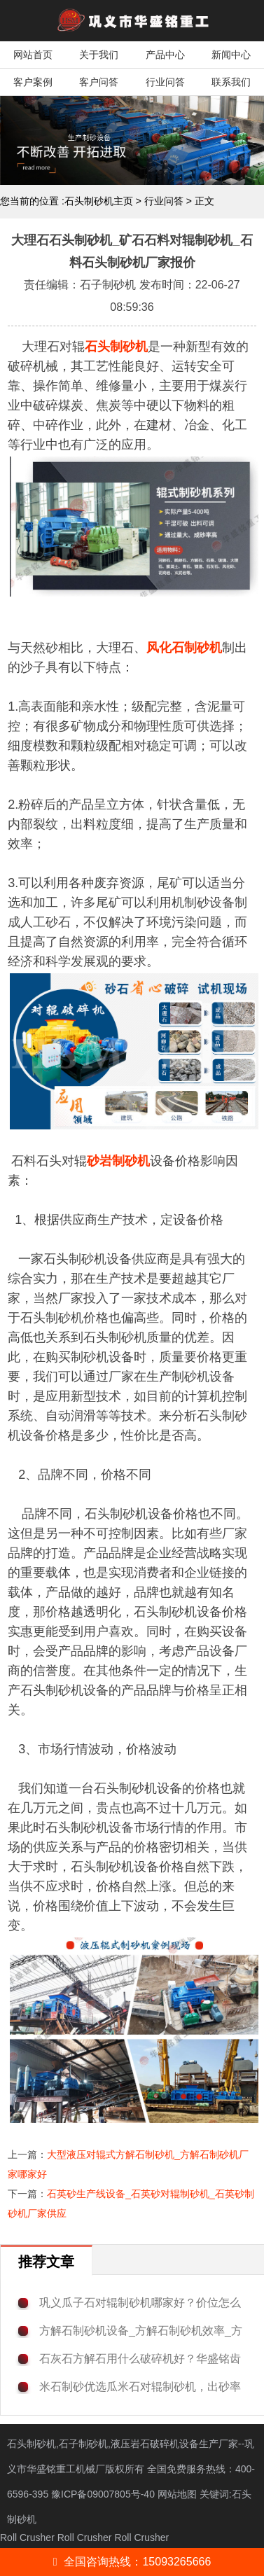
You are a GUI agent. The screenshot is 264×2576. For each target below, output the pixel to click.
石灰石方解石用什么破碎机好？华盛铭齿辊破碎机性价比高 (140, 2359)
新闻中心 (231, 54)
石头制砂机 (116, 347)
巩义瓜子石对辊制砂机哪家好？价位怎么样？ (140, 2303)
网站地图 (177, 2494)
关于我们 (98, 54)
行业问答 (165, 82)
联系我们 (231, 82)
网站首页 (33, 54)
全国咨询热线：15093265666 (132, 2562)
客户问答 (98, 82)
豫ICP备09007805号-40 (104, 2494)
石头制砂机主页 (98, 201)
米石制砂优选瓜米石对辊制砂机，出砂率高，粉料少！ (140, 2387)
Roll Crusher (27, 2537)
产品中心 (165, 54)
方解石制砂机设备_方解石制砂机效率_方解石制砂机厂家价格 (140, 2331)
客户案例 (33, 82)
